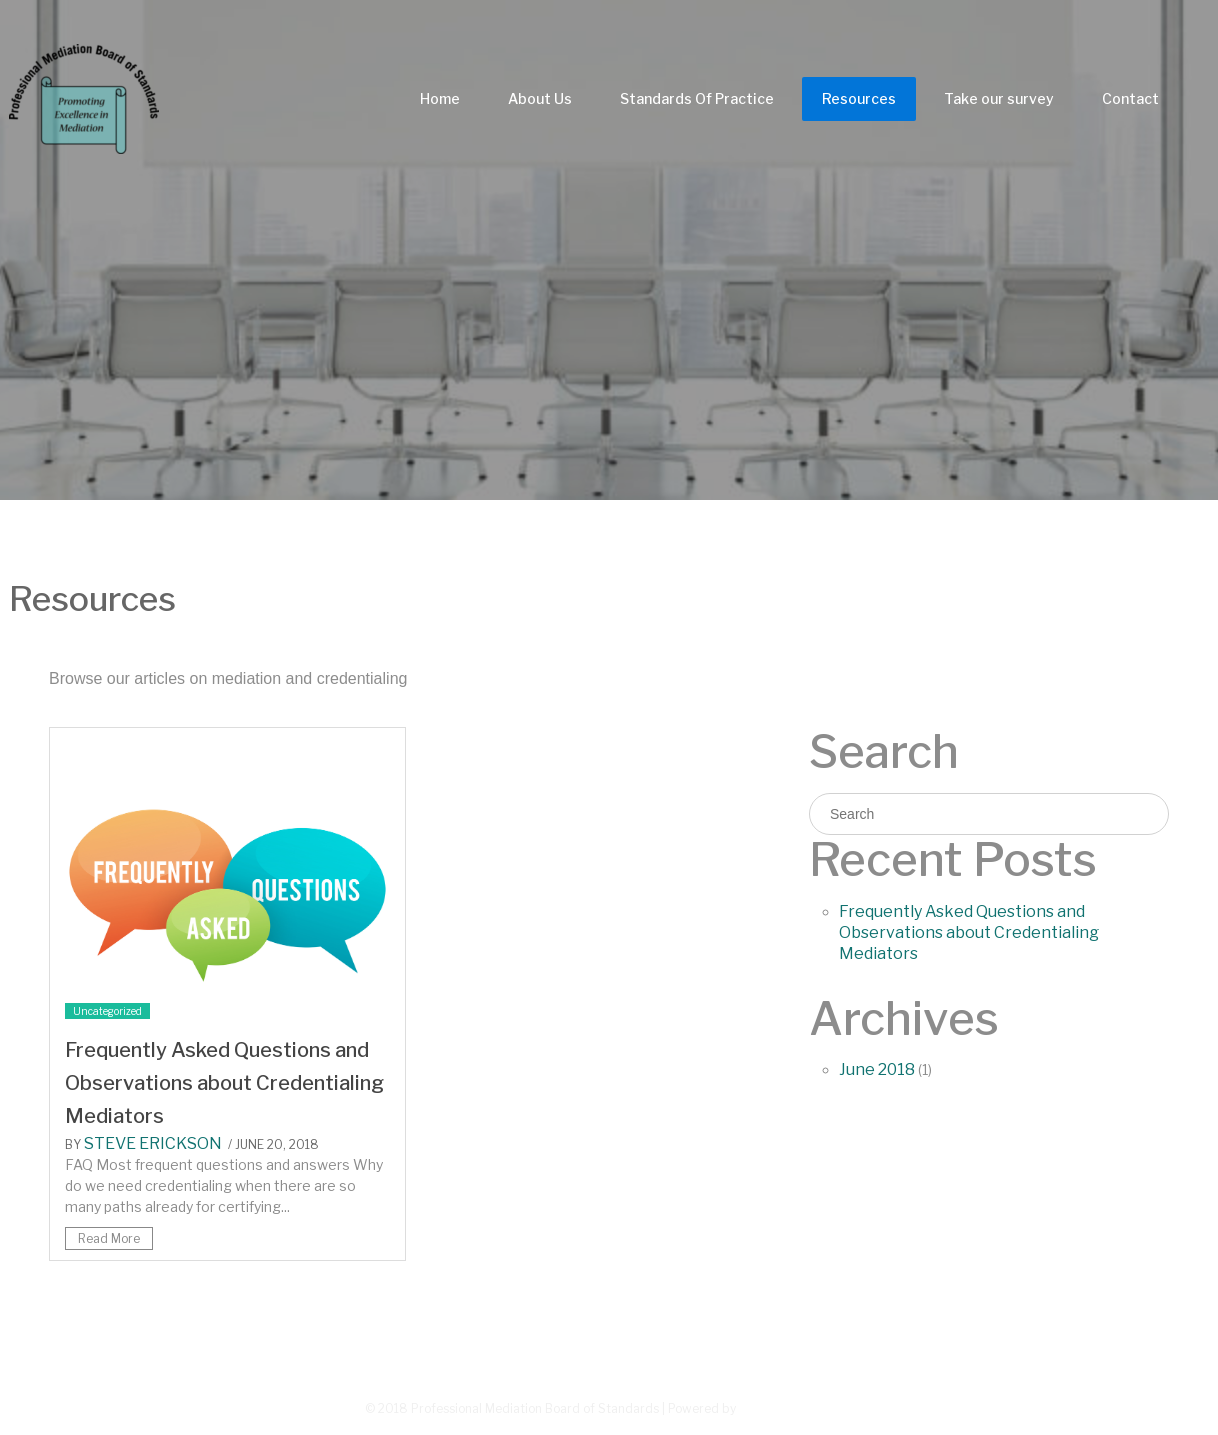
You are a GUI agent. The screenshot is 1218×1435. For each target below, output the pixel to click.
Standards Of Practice (697, 98)
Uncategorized (107, 1011)
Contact (1130, 98)
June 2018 (877, 1069)
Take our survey (999, 98)
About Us (540, 98)
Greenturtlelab (796, 1407)
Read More (109, 1238)
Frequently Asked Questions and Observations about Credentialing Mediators (224, 1083)
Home (440, 98)
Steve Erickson (153, 1143)
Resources (859, 98)
